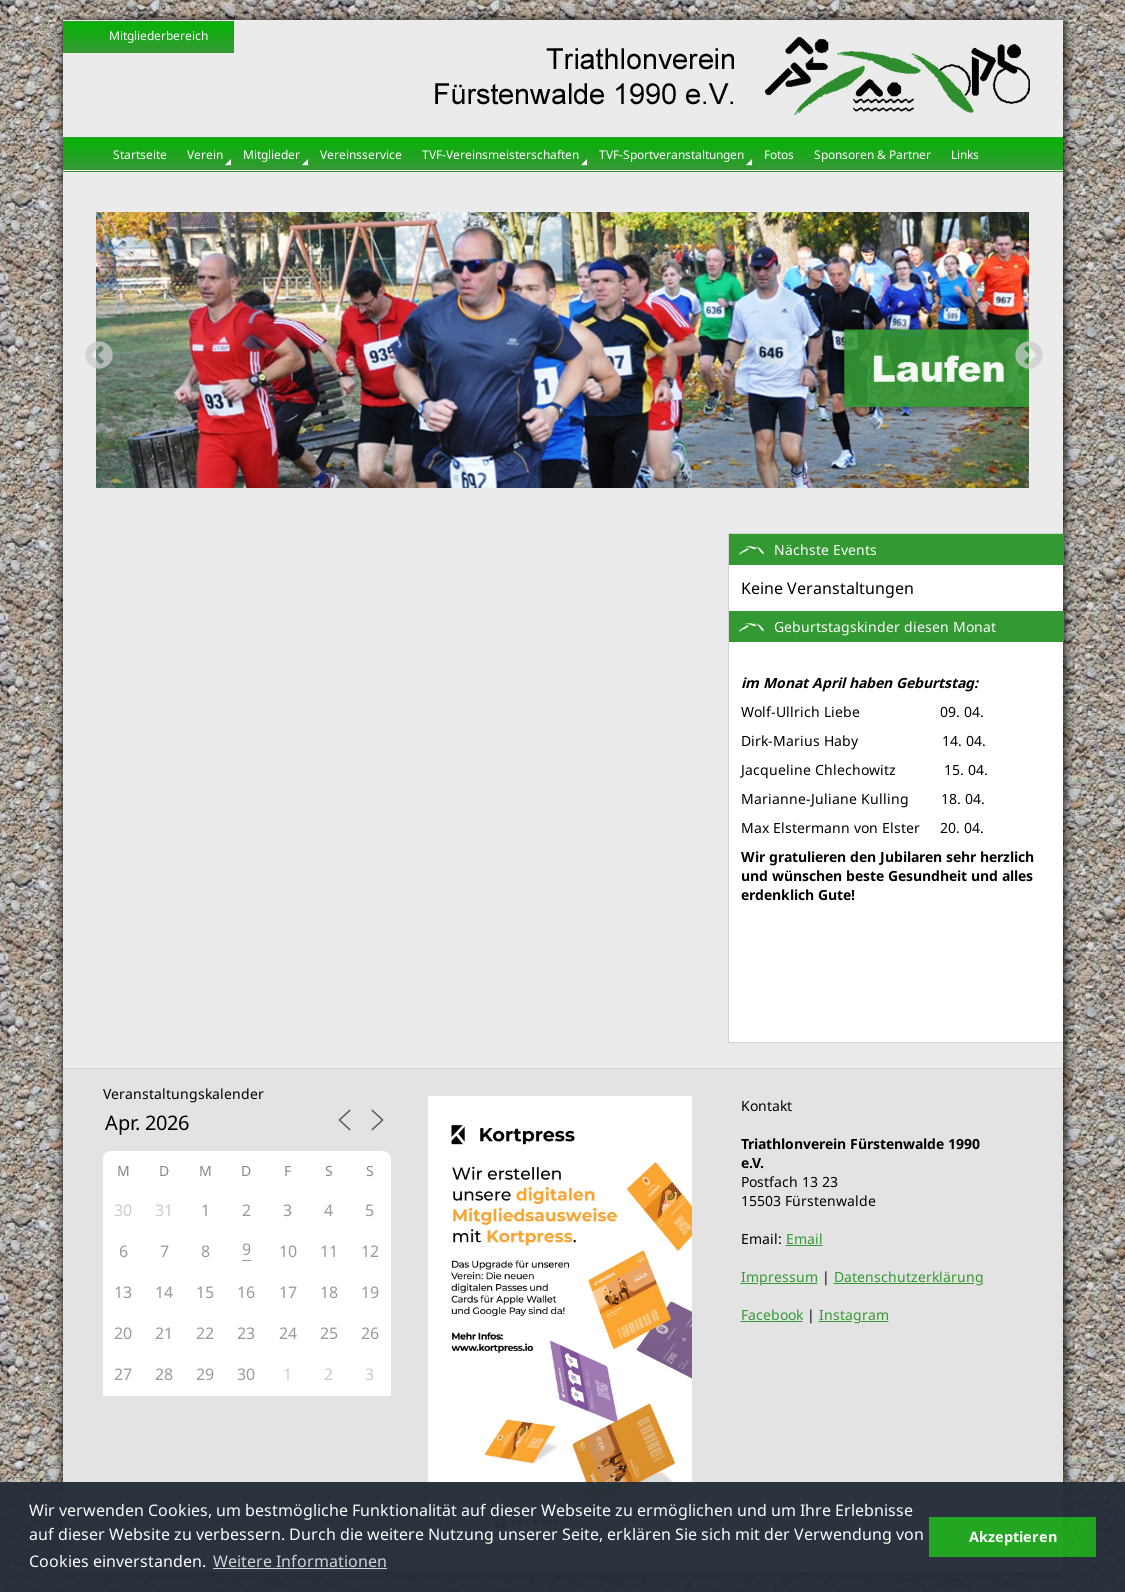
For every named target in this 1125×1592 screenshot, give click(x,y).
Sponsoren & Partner (872, 154)
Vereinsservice (361, 154)
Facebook (772, 1314)
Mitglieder (271, 154)
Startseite (140, 154)
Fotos (779, 154)
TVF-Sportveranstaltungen (671, 154)
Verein (205, 154)
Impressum (779, 1276)
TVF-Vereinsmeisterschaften (500, 154)
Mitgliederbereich (158, 35)
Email (804, 1238)
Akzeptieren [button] (1013, 1536)
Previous (93, 350)
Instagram (854, 1314)
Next (1023, 350)
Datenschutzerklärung (909, 1276)
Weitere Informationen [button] (300, 1561)
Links (965, 154)
